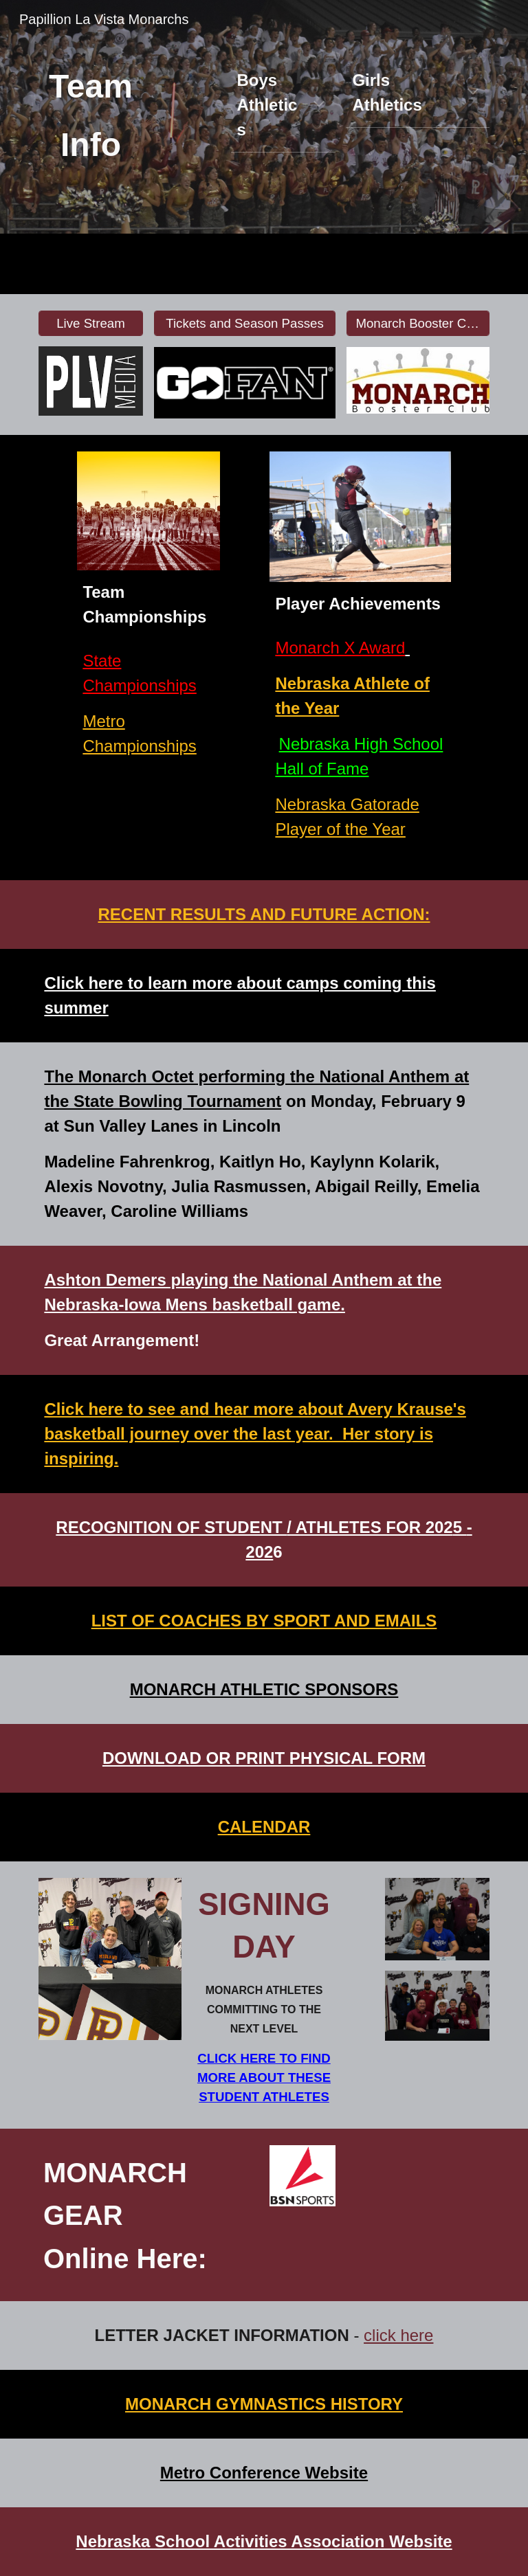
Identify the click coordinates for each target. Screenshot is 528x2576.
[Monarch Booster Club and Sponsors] (417, 323)
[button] (319, 105)
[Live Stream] (90, 323)
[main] (91, 116)
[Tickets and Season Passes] (244, 323)
